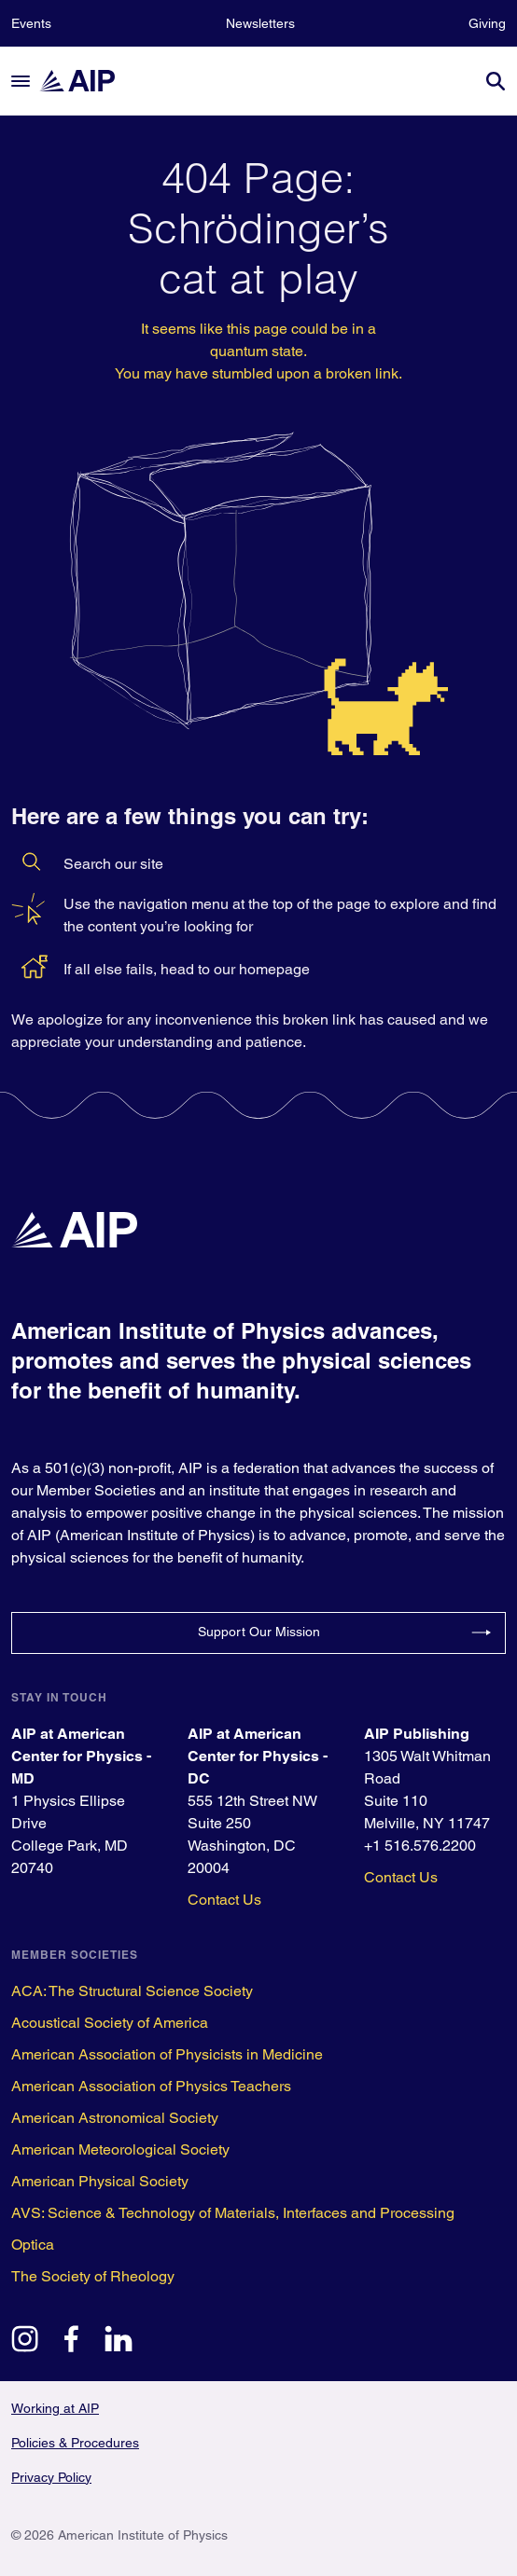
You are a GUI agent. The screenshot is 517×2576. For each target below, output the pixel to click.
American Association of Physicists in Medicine (167, 2054)
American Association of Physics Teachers (151, 2086)
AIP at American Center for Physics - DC (258, 1756)
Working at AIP (55, 2408)
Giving (487, 23)
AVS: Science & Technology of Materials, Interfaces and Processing (232, 2213)
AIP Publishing (416, 1734)
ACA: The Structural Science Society (132, 1991)
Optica (32, 2244)
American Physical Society (100, 2181)
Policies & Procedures (75, 2442)
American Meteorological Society (120, 2149)
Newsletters (260, 23)
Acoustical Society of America (109, 2023)
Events (31, 23)
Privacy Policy (51, 2477)
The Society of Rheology (93, 2276)
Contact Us (224, 1899)
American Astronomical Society (114, 2118)
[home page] (86, 80)
